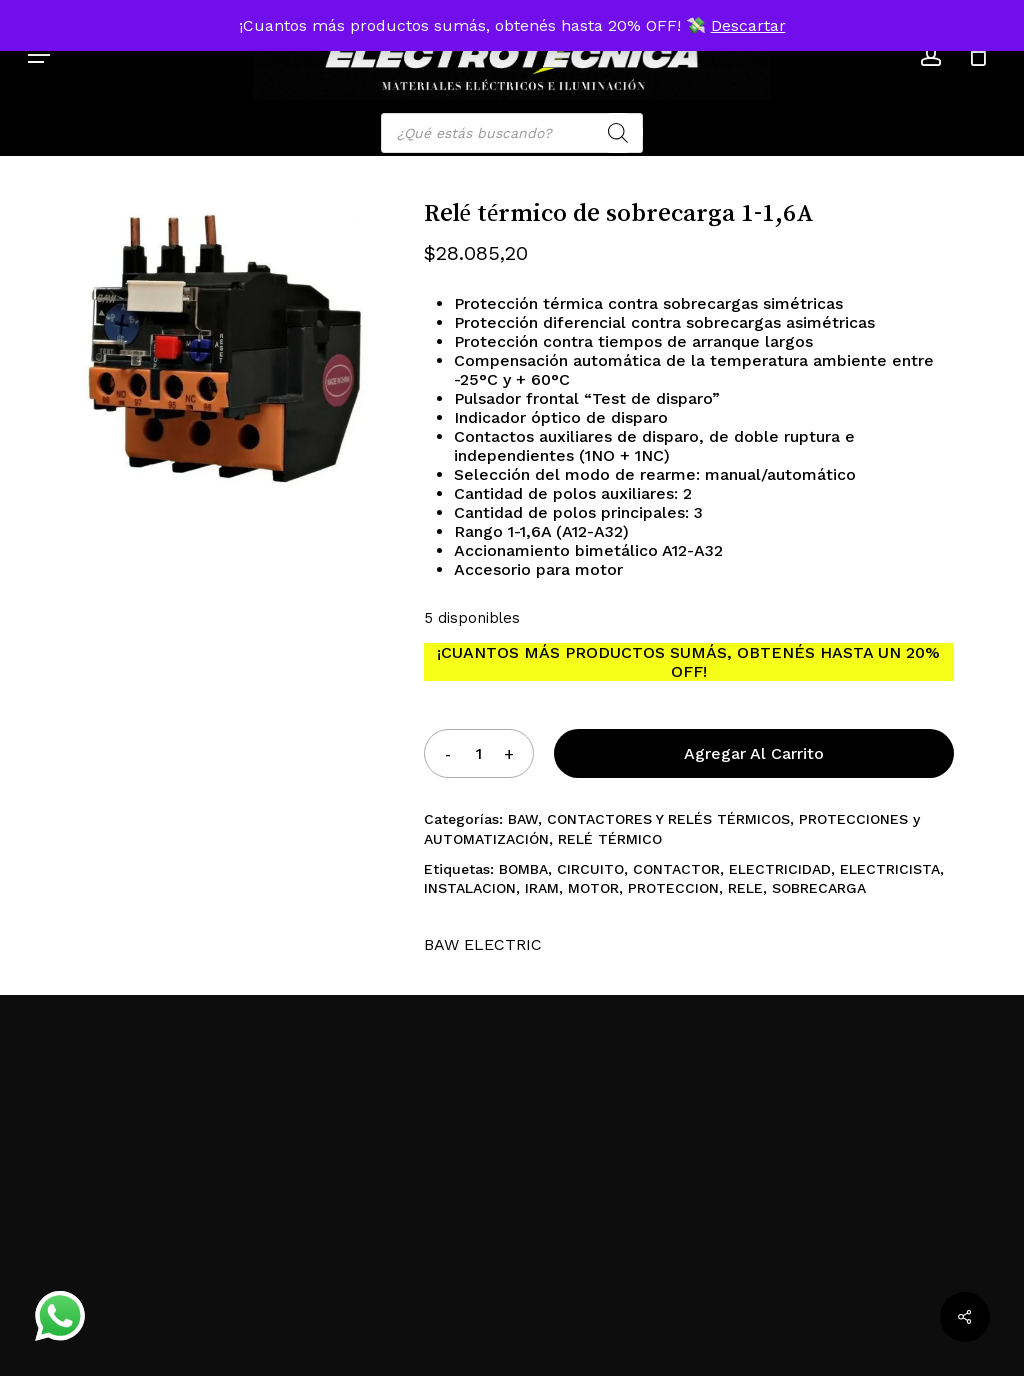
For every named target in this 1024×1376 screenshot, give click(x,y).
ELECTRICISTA (890, 869)
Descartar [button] (748, 25)
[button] (39, 55)
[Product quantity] (478, 753)
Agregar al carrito (754, 753)
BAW (523, 819)
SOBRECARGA (819, 888)
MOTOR (593, 888)
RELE (745, 888)
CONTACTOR (676, 869)
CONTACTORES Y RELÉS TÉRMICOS (668, 819)
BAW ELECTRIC (483, 944)
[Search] (618, 133)
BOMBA (523, 869)
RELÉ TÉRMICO (610, 839)
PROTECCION (673, 888)
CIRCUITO (590, 869)
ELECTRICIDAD (780, 869)
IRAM (542, 888)
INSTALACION (470, 888)
